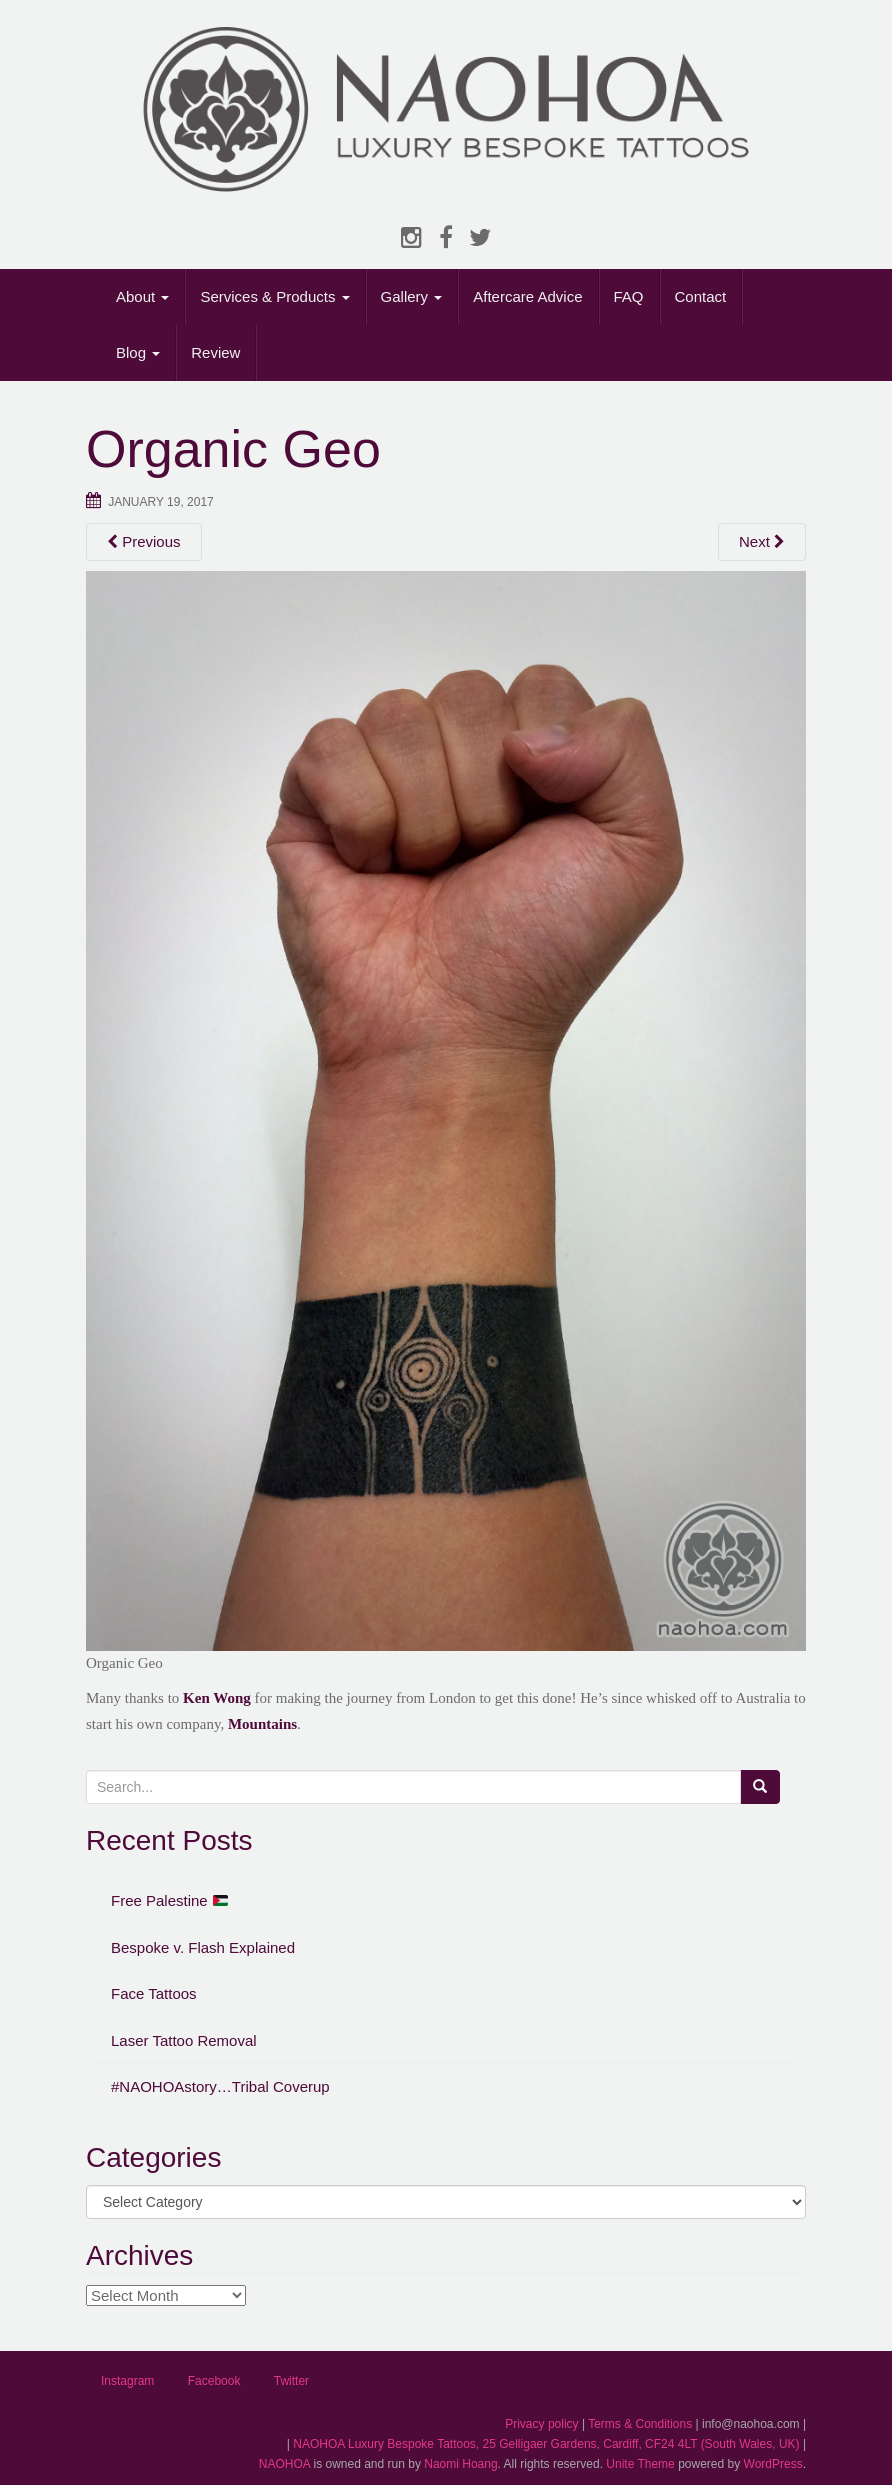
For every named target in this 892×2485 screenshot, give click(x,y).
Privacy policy (541, 2424)
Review (215, 352)
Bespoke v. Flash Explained (203, 1947)
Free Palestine (169, 1900)
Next (762, 541)
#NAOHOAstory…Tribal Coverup (220, 2086)
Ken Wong (217, 1698)
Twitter (291, 2381)
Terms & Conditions (640, 2424)
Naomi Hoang (460, 2464)
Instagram (127, 2381)
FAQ (629, 296)
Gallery (412, 296)
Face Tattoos (154, 1993)
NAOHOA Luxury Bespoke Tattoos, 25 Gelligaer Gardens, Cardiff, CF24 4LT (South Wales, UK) (546, 2444)
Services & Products (274, 296)
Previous (144, 541)
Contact (701, 296)
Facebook (214, 2381)
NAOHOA (284, 2464)
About (142, 296)
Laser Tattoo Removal (184, 2040)
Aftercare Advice (527, 296)
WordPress (773, 2464)
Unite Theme (640, 2464)
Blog (138, 352)
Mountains (262, 1724)
